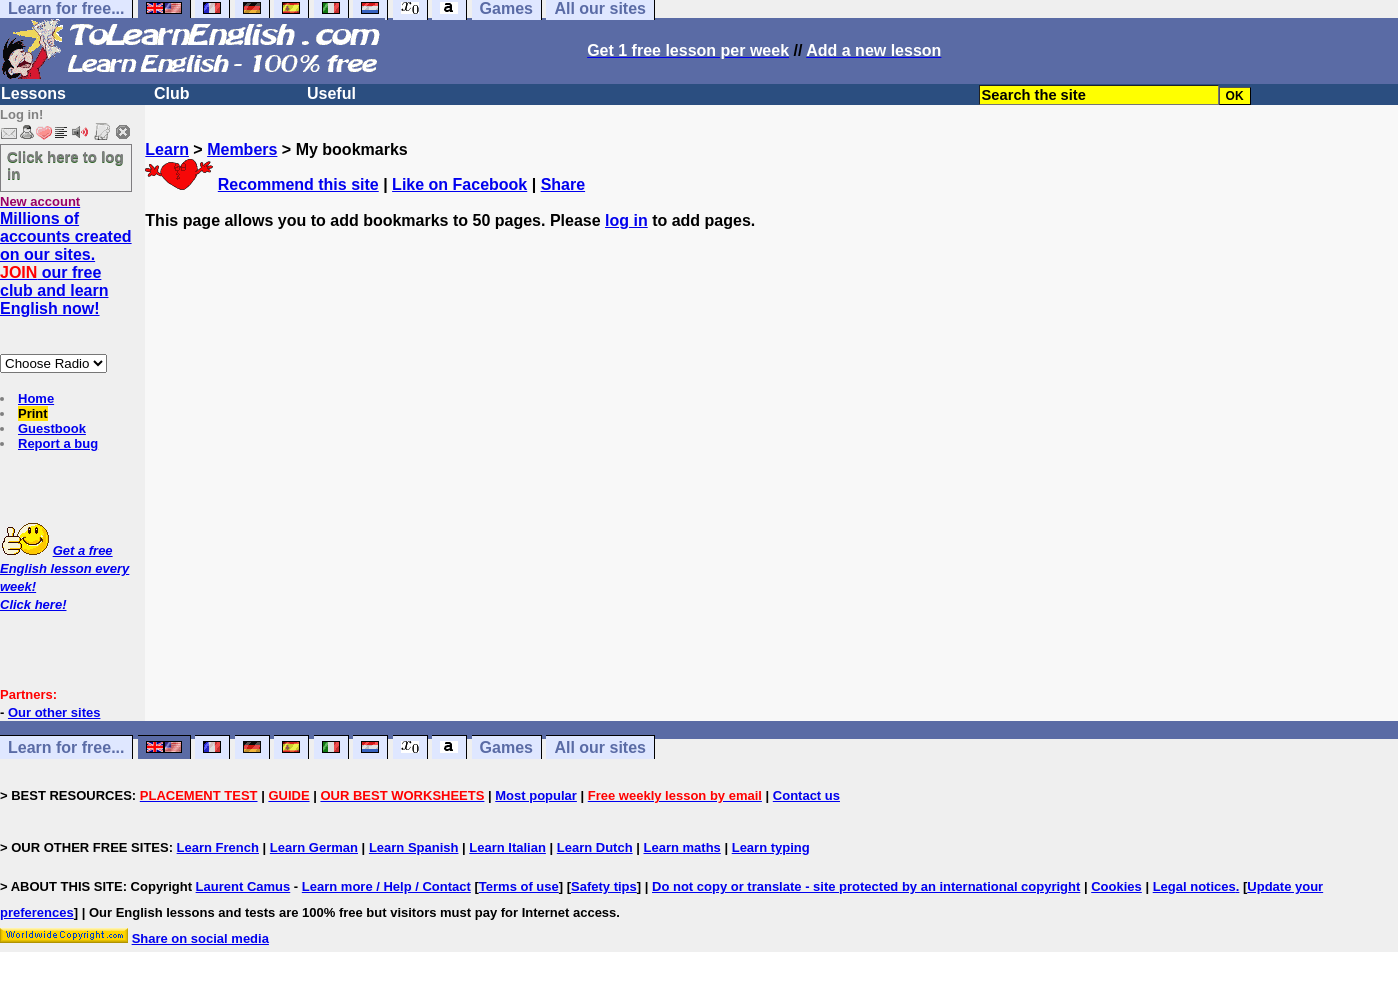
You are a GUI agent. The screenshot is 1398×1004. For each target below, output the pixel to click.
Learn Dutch (595, 847)
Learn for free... (66, 747)
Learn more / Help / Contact (386, 886)
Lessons (33, 93)
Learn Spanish (414, 847)
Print (33, 413)
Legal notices (1194, 886)
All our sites (600, 747)
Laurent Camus (243, 886)
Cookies (1116, 886)
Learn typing (771, 847)
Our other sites (54, 712)
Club (172, 93)
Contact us (806, 795)
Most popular (536, 795)
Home (36, 398)
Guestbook (52, 428)
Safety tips (604, 886)
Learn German (314, 847)
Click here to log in (65, 165)
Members (242, 149)
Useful (331, 93)
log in (626, 220)
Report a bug (58, 443)
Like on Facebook (459, 184)
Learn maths (682, 847)
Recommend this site (298, 184)
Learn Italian (507, 847)
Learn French (218, 847)
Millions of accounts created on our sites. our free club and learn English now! (66, 263)
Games (506, 747)
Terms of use (519, 886)
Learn (167, 149)
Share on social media (200, 938)
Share (563, 184)
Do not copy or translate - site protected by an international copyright (866, 886)
